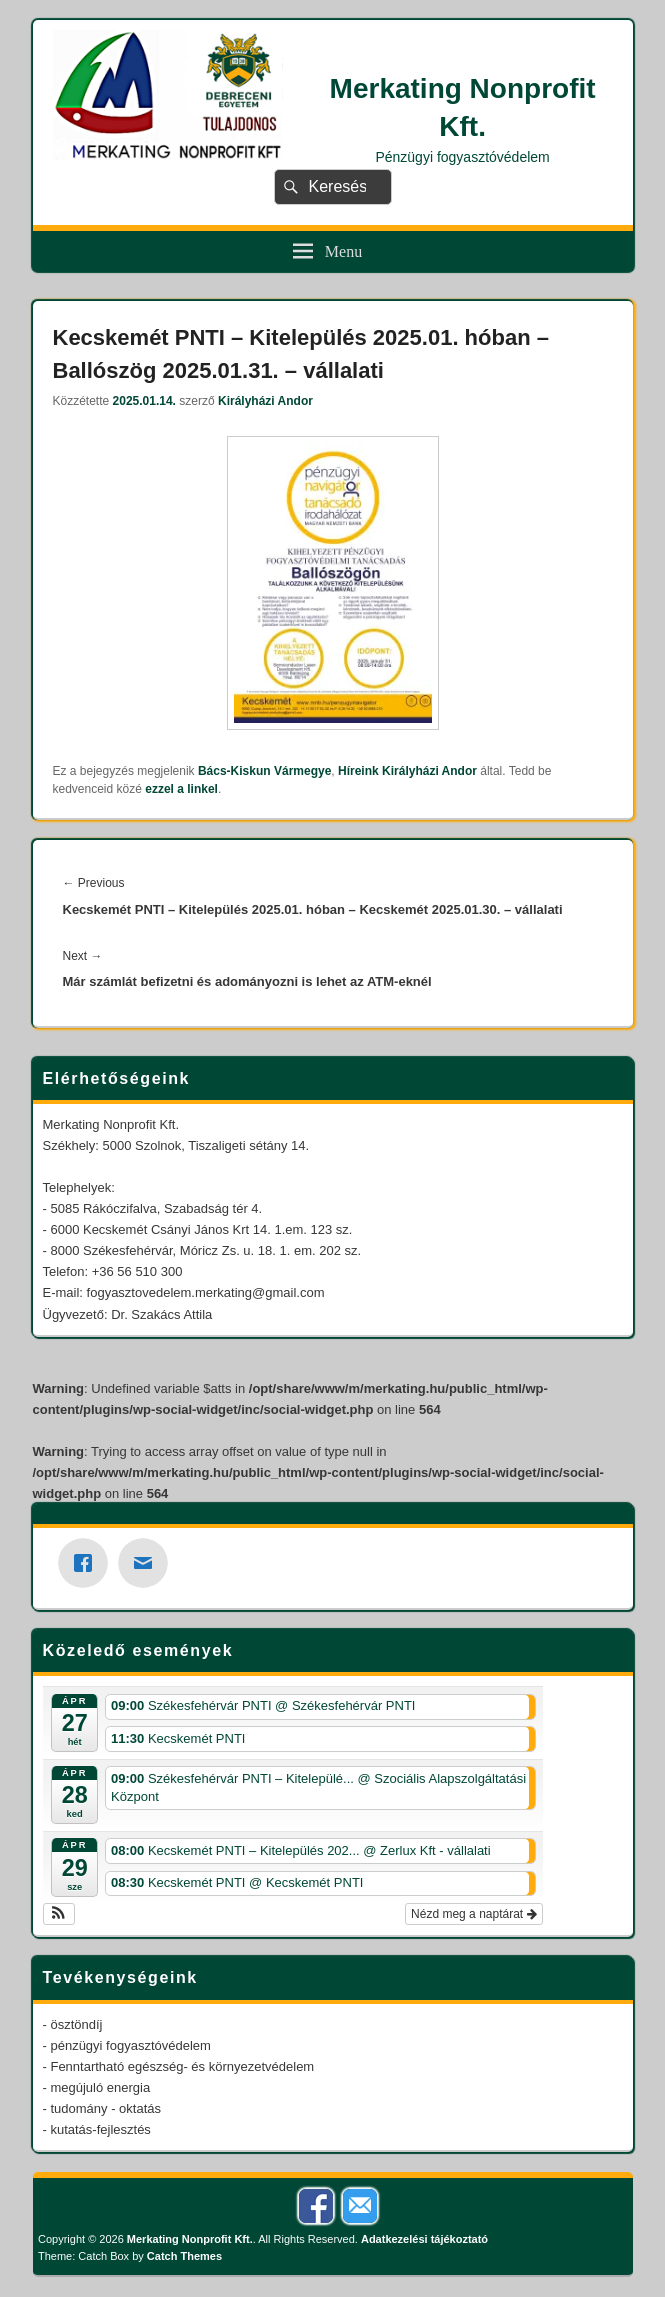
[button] (59, 1914)
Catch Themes (184, 2256)
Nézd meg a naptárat (473, 1914)
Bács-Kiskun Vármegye (264, 771)
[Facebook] (88, 1563)
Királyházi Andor (265, 401)
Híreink (358, 771)
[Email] (148, 1563)
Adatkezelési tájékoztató (424, 2239)
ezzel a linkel (181, 789)
